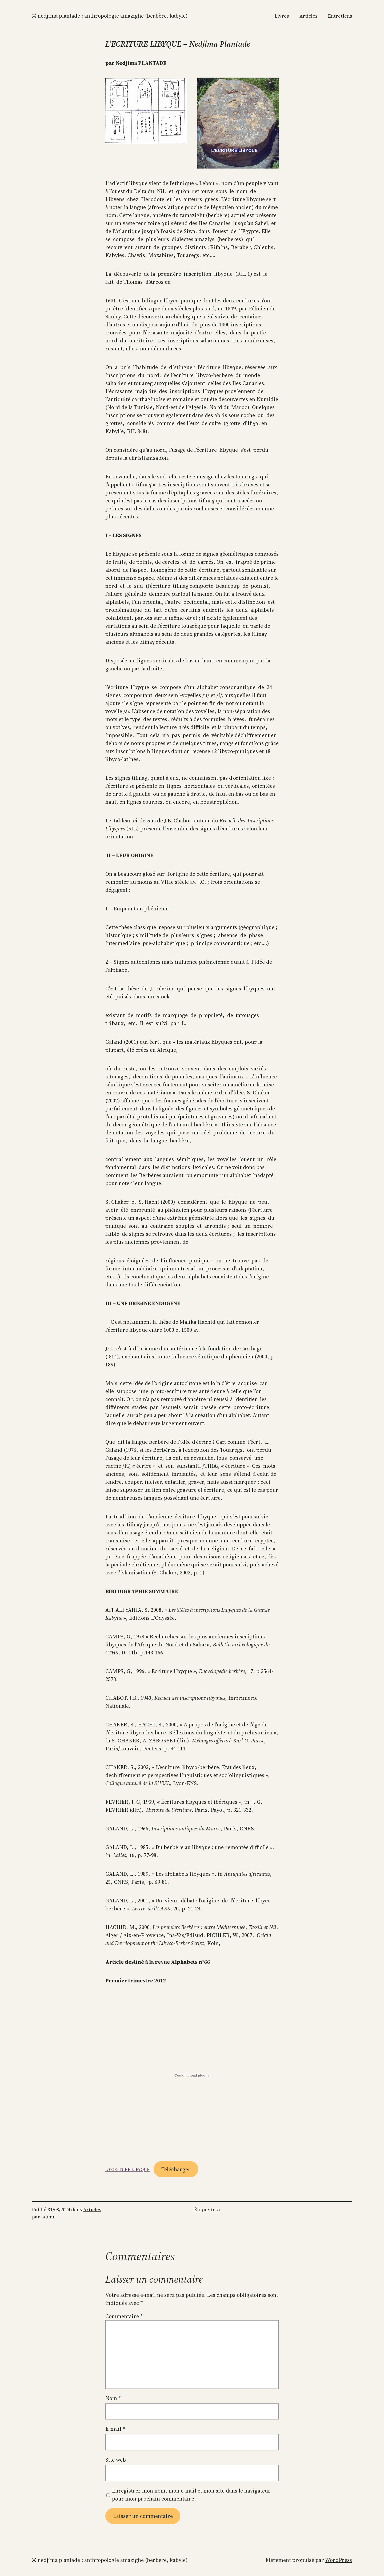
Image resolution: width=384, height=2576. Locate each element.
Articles (92, 2209)
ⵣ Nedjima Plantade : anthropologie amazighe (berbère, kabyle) (110, 15)
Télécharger (176, 2169)
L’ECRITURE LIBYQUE (127, 2170)
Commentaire (124, 2316)
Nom (113, 2398)
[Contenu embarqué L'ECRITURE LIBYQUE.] (192, 2075)
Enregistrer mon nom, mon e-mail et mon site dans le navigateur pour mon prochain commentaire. (191, 2494)
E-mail (115, 2429)
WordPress (338, 2560)
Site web (115, 2459)
